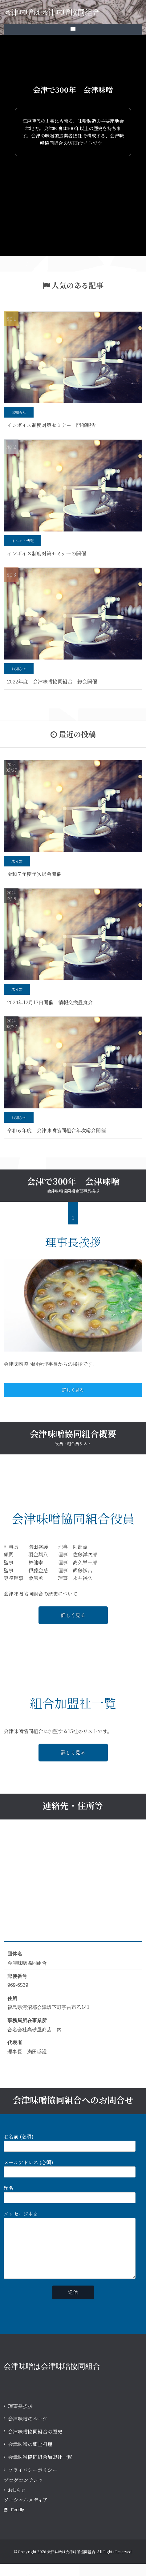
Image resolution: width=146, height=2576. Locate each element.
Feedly (14, 2522)
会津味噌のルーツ (27, 2430)
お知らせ (16, 2502)
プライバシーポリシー (32, 2482)
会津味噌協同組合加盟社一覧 (40, 2469)
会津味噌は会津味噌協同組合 (52, 11)
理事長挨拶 (20, 2418)
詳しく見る (73, 1389)
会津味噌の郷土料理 (30, 2456)
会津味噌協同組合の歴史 (35, 2443)
